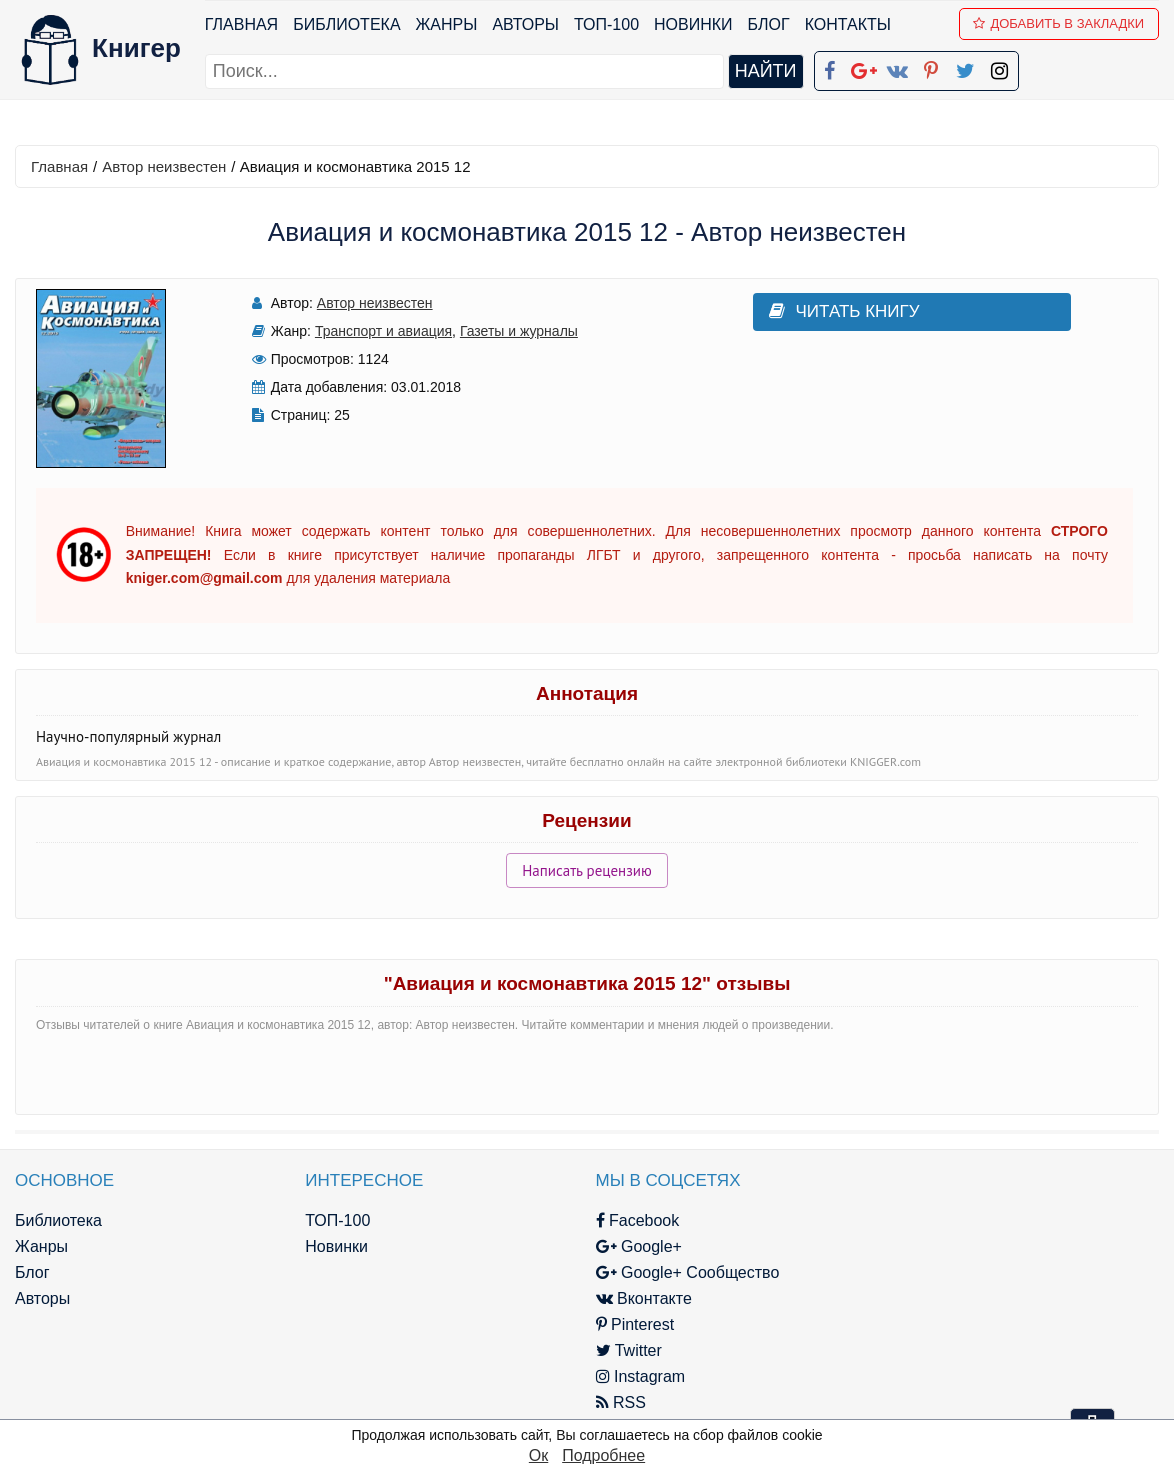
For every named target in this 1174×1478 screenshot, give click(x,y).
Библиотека (346, 24)
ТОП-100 (606, 24)
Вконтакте (620, 1298)
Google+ (615, 1246)
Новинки (693, 24)
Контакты (848, 24)
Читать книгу (816, 311)
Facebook (614, 1220)
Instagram (617, 1376)
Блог (769, 24)
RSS (597, 1402)
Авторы (526, 24)
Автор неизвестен (164, 166)
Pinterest (611, 1324)
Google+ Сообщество (664, 1272)
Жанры (447, 24)
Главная (241, 24)
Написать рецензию (587, 870)
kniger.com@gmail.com (981, 1220)
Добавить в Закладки (1059, 23)
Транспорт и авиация (370, 331)
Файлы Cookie (902, 1272)
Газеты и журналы (506, 331)
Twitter (605, 1350)
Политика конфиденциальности (968, 1246)
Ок (538, 1455)
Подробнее (603, 1455)
